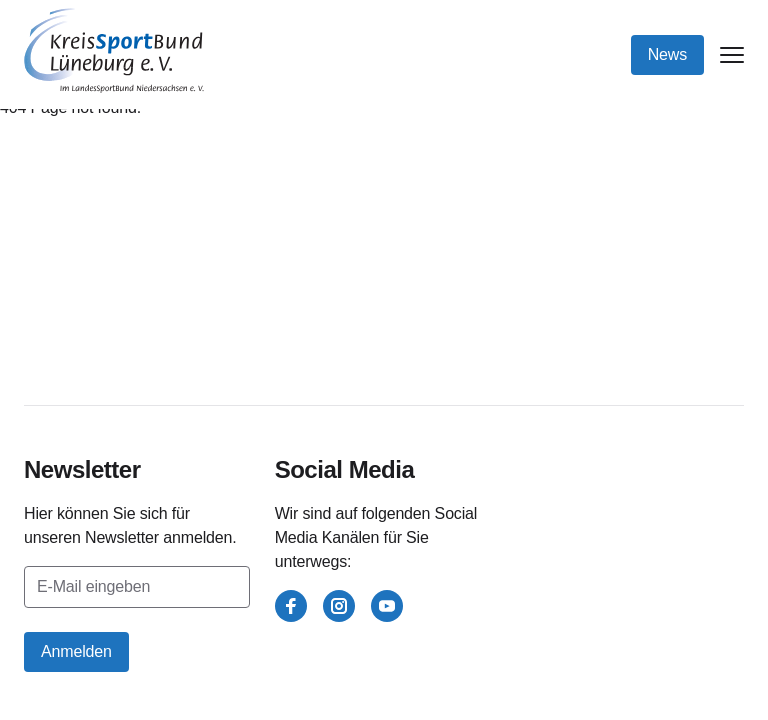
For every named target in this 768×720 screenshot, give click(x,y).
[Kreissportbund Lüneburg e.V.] (114, 50)
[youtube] (387, 606)
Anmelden (76, 651)
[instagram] (339, 606)
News (667, 54)
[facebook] (291, 606)
